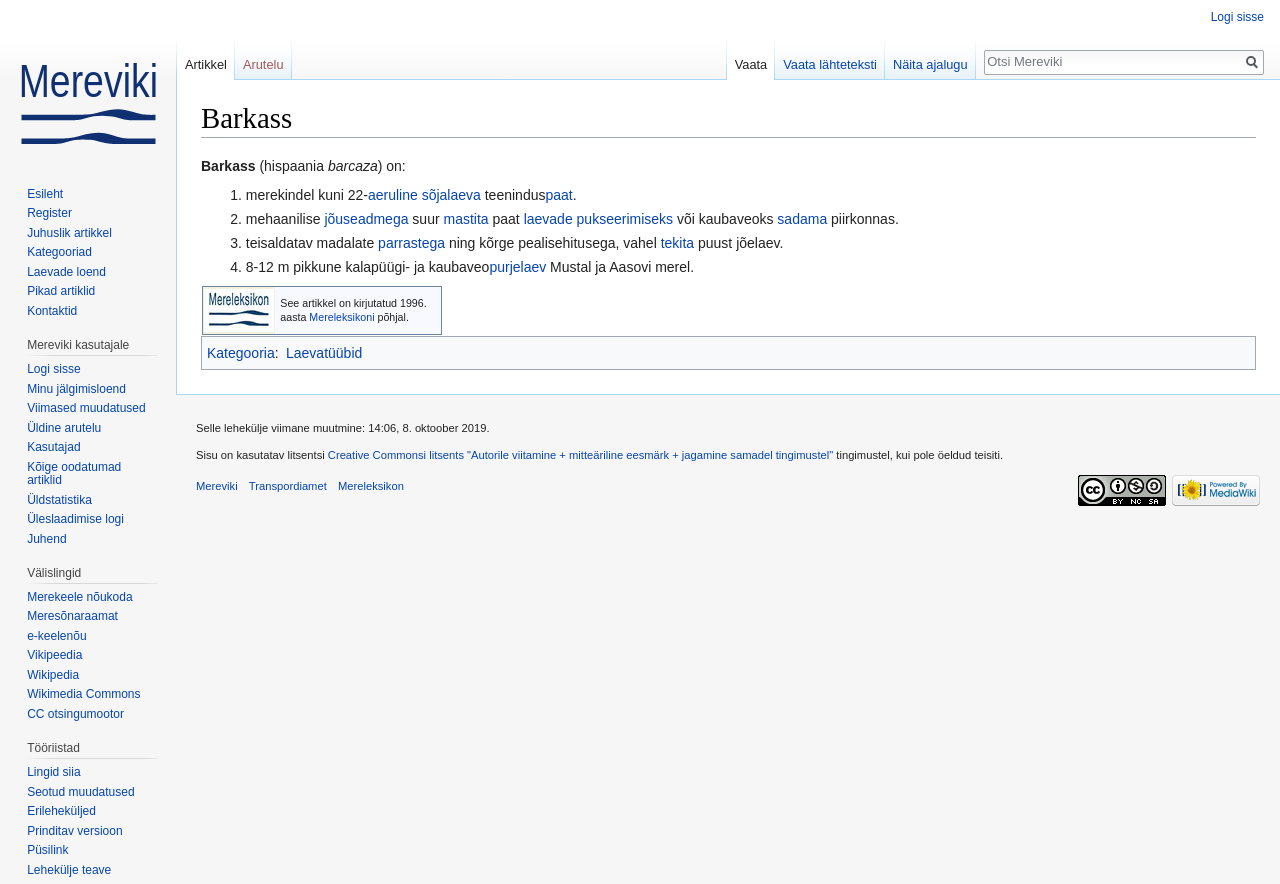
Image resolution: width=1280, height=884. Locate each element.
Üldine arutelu (64, 428)
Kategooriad (59, 252)
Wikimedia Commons (83, 694)
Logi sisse (1237, 17)
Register (49, 213)
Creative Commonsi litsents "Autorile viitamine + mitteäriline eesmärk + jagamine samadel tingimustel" (580, 455)
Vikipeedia (54, 655)
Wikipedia (53, 675)
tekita (677, 243)
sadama (802, 219)
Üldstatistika (59, 500)
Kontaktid (52, 311)
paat (558, 195)
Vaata (751, 64)
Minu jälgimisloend (76, 389)
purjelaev (517, 267)
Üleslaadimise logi (75, 519)
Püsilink (47, 850)
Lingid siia (53, 772)
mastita (465, 219)
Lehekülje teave (69, 870)
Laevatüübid (324, 353)
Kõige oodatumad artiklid (74, 474)
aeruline (393, 195)
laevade (548, 219)
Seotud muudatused (80, 792)
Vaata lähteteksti (830, 64)
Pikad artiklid (61, 291)
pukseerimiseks (625, 219)
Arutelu (263, 64)
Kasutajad (53, 447)
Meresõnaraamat (72, 616)
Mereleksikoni (341, 317)
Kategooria (241, 353)
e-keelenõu (56, 636)
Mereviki (217, 486)
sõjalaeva (451, 195)
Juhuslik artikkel (69, 233)
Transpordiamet (288, 486)
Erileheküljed (61, 811)
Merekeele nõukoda (79, 597)
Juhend (46, 539)
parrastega (411, 243)
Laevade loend (66, 272)
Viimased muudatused (86, 408)
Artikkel (206, 64)
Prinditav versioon (74, 831)
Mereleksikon (371, 486)
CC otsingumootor (75, 714)
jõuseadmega (366, 219)
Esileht (45, 194)
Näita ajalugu (930, 64)
